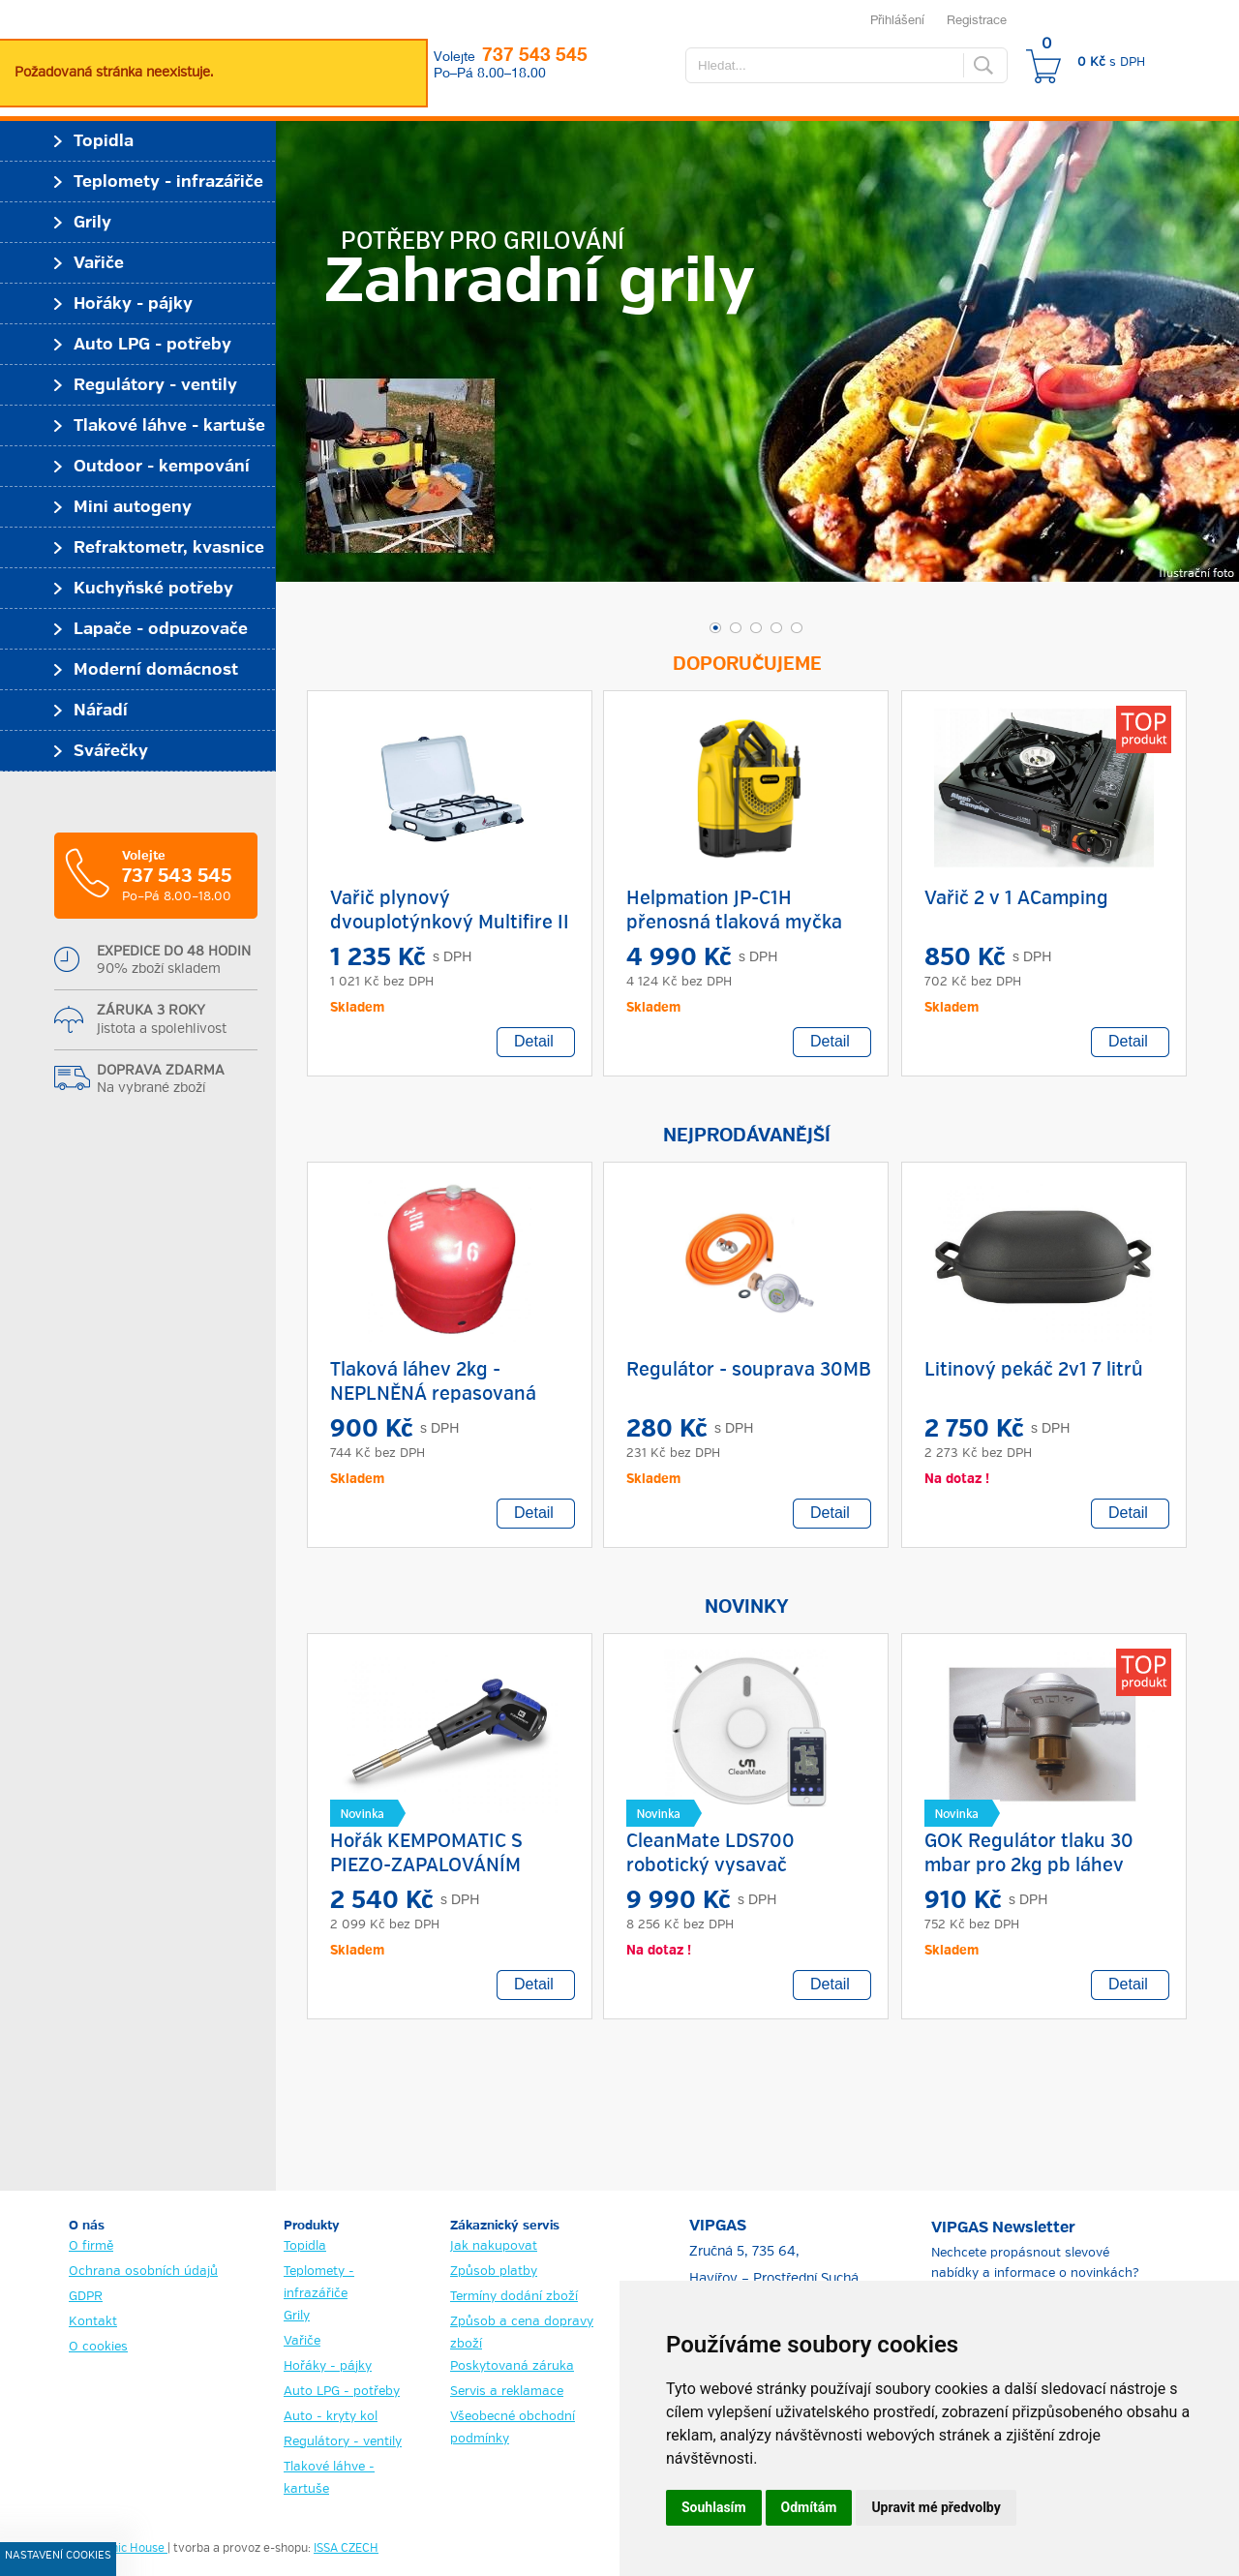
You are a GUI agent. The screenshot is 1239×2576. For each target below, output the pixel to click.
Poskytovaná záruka (512, 2366)
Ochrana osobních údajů (143, 2271)
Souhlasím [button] (713, 2507)
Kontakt (93, 2322)
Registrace (977, 19)
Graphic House (126, 2549)
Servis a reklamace (506, 2391)
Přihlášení (897, 19)
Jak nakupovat (493, 2246)
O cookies (98, 2347)
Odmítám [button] (809, 2507)
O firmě (91, 2246)
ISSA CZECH (346, 2549)
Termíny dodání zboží (514, 2296)
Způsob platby (493, 2271)
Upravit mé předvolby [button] (935, 2507)
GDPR (86, 2296)
